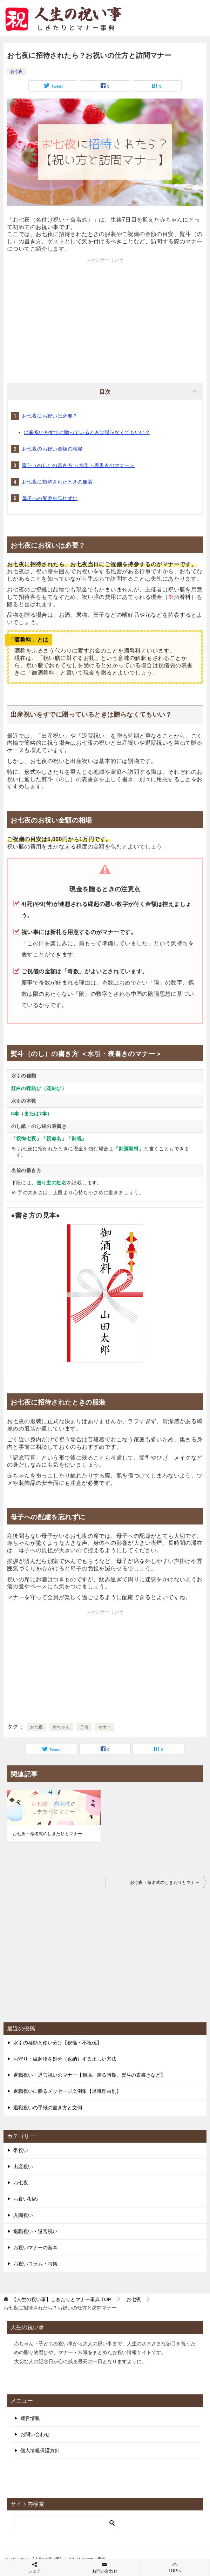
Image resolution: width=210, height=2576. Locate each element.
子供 (84, 1727)
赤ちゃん (61, 1727)
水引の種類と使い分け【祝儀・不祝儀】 (57, 2043)
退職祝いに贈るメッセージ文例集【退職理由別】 (67, 2091)
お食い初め (25, 2199)
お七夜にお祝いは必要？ (49, 416)
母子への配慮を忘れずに (49, 498)
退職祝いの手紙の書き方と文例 (47, 2107)
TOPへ (175, 2567)
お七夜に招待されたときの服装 (57, 482)
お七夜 (16, 71)
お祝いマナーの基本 (35, 2247)
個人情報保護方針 (40, 2450)
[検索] (66, 2523)
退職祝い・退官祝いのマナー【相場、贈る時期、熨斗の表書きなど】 (89, 2075)
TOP (61, 2299)
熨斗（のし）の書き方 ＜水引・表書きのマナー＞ (78, 465)
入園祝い (23, 2215)
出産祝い (23, 2166)
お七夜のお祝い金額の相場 (52, 449)
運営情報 (30, 2418)
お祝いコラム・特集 (35, 2263)
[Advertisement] (105, 313)
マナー (104, 1727)
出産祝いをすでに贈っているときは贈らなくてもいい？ (87, 432)
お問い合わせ (35, 2434)
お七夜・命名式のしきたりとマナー (47, 1833)
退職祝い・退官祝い (35, 2231)
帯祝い (20, 2150)
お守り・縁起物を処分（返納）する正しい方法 (64, 2059)
